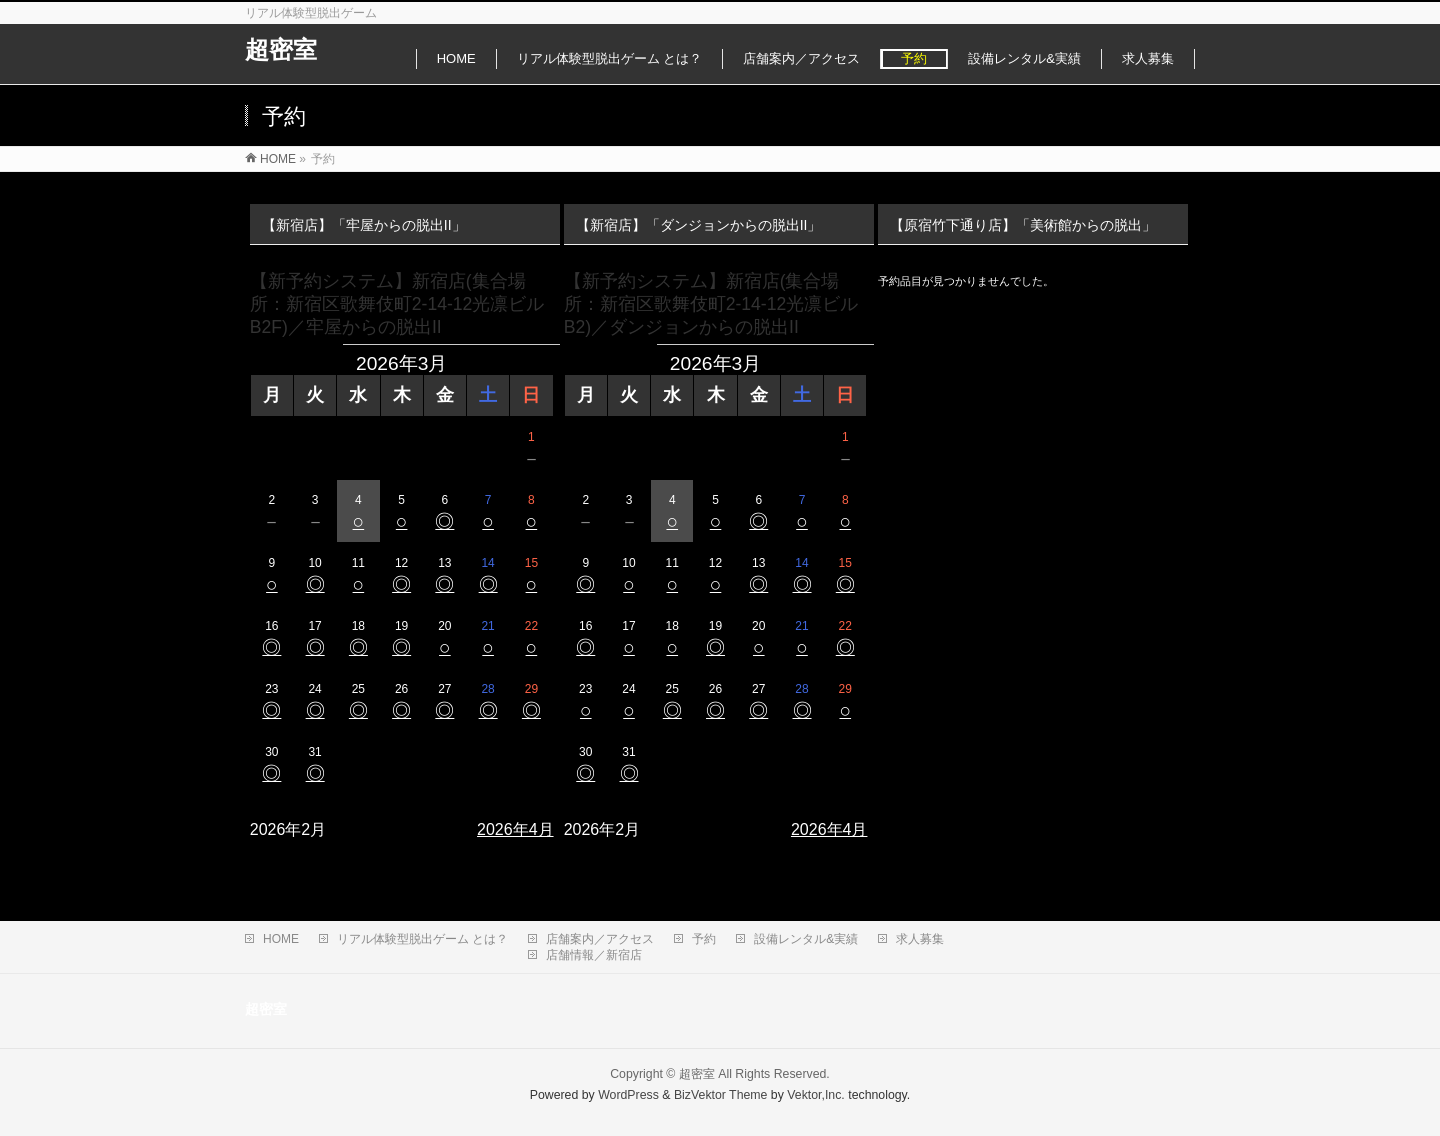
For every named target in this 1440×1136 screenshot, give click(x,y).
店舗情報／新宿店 (594, 955)
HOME (281, 939)
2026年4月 (515, 829)
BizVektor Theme (721, 1095)
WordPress (628, 1095)
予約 (704, 939)
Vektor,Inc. (816, 1095)
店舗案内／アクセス (600, 939)
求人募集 (920, 939)
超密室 (281, 49)
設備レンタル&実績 (806, 939)
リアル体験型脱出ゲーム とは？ (422, 939)
